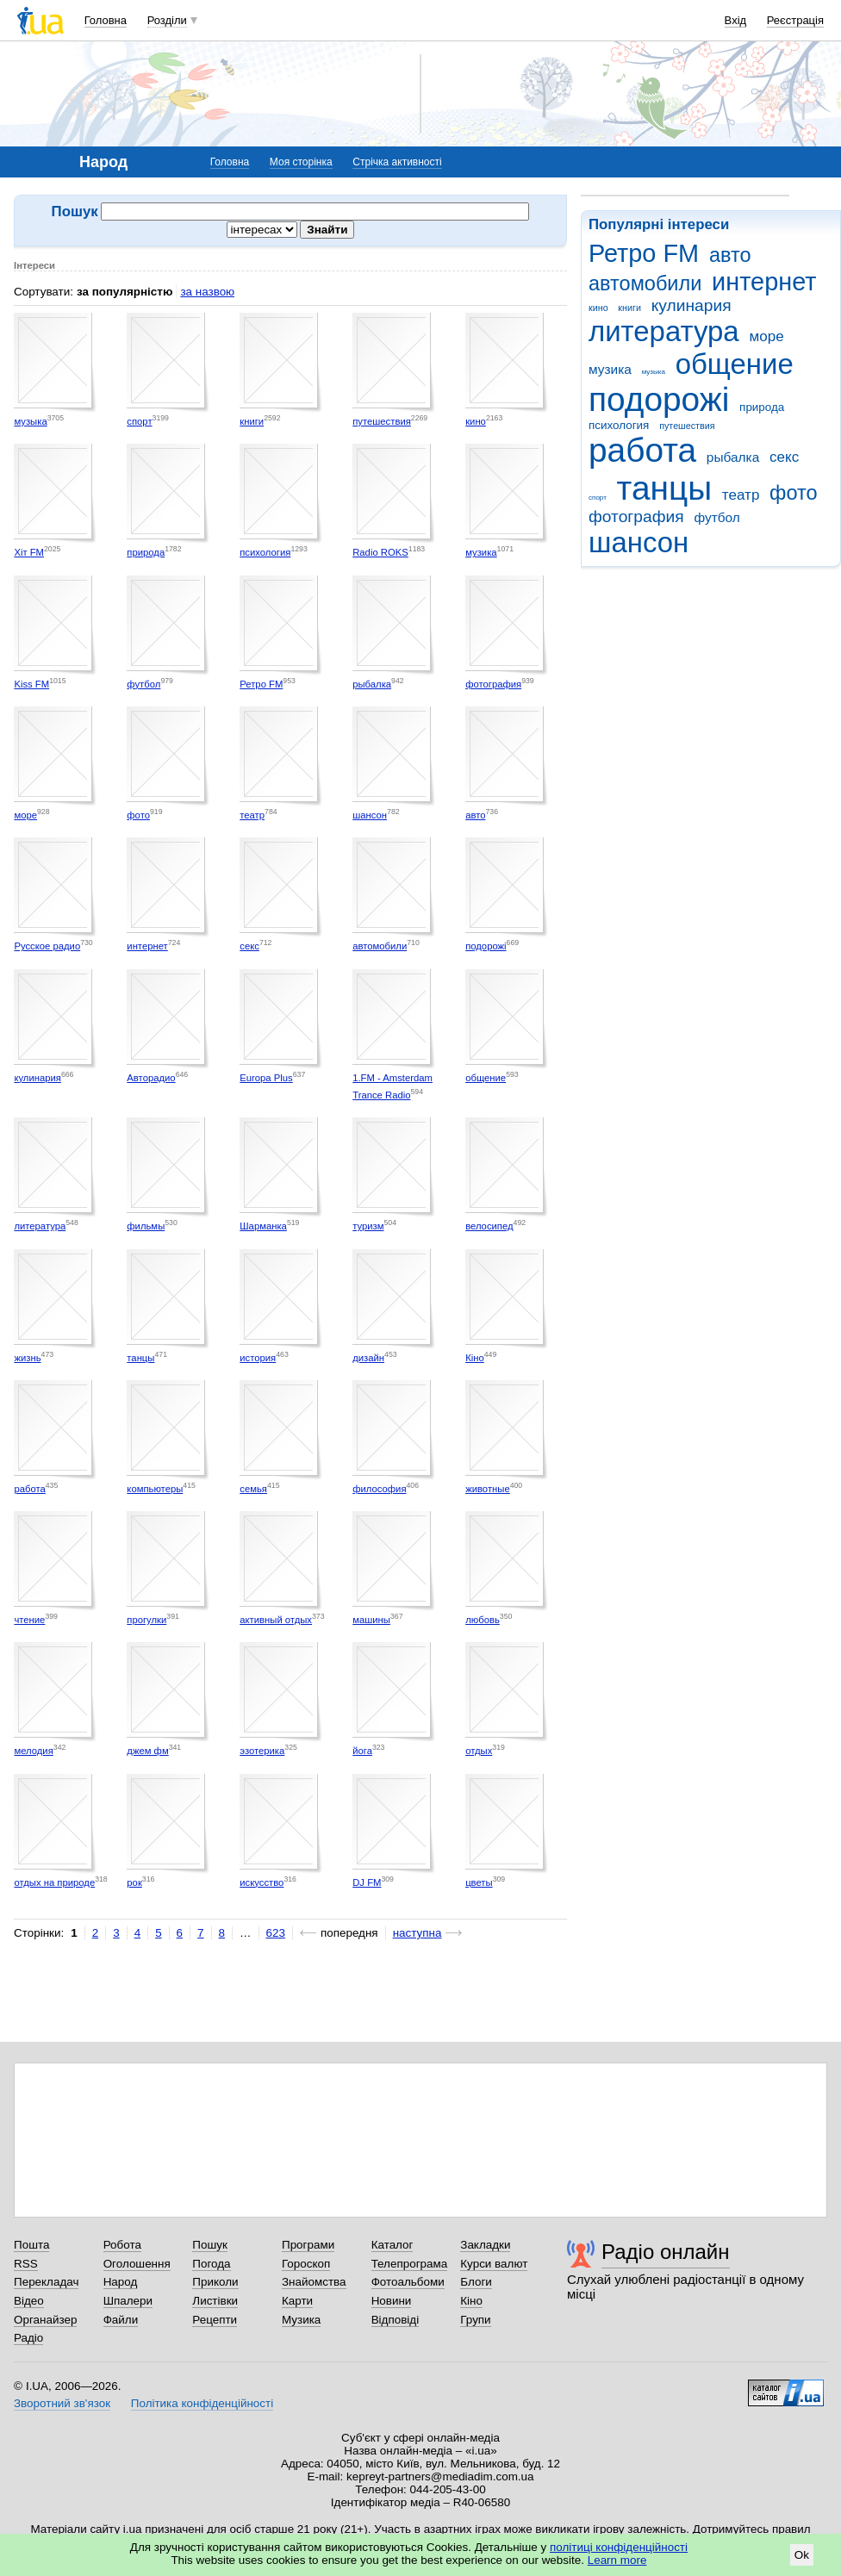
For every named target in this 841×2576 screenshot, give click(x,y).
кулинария (691, 305)
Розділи (167, 20)
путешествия (686, 425)
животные (487, 1489)
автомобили (645, 283)
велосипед (489, 1226)
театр (741, 495)
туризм (367, 1226)
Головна (105, 20)
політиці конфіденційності (619, 2547)
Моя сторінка (301, 162)
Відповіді (395, 2319)
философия (379, 1489)
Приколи (215, 2281)
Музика (301, 2319)
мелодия (33, 1750)
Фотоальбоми (408, 2281)
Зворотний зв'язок (62, 2403)
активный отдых (276, 1620)
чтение (29, 1620)
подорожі (659, 399)
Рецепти (214, 2319)
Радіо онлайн (665, 2251)
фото (793, 493)
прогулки (146, 1620)
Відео (29, 2300)
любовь (482, 1620)
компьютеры (155, 1489)
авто (730, 255)
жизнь (27, 1358)
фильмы (146, 1226)
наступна (417, 1932)
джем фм (147, 1750)
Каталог (392, 2244)
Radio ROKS (380, 552)
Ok (801, 2554)
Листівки (215, 2300)
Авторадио (151, 1078)
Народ (120, 2281)
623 (275, 1932)
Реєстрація (795, 20)
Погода (211, 2263)
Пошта (31, 2244)
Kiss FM (31, 684)
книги (629, 307)
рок (134, 1882)
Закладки (485, 2244)
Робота (122, 2244)
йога (362, 1750)
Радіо (28, 2337)
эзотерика (262, 1750)
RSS (26, 2263)
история (258, 1358)
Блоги (476, 2281)
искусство (261, 1882)
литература (664, 331)
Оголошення (137, 2263)
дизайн (368, 1358)
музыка (653, 372)
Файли (121, 2319)
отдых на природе (54, 1882)
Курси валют (493, 2263)
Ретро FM (644, 253)
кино (598, 307)
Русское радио (47, 946)
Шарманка (263, 1226)
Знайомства (314, 2281)
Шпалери (128, 2300)
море (766, 336)
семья (253, 1489)
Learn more (617, 2560)
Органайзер (45, 2319)
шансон (638, 542)
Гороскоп (306, 2263)
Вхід (736, 20)
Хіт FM (29, 552)
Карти (297, 2300)
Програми (308, 2244)
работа (642, 450)
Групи (475, 2319)
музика (610, 369)
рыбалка (733, 457)
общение (735, 364)
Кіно (474, 1358)
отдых (478, 1750)
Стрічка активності (396, 162)
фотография (636, 516)
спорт (598, 497)
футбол (716, 517)
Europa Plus (266, 1078)
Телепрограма (409, 2263)
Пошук (209, 2244)
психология (619, 425)
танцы (665, 488)
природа (761, 407)
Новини (391, 2300)
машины (371, 1620)
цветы (479, 1882)
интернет (764, 282)
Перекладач (46, 2281)
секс (784, 457)
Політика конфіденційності (202, 2403)
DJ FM (366, 1882)
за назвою (207, 291)
